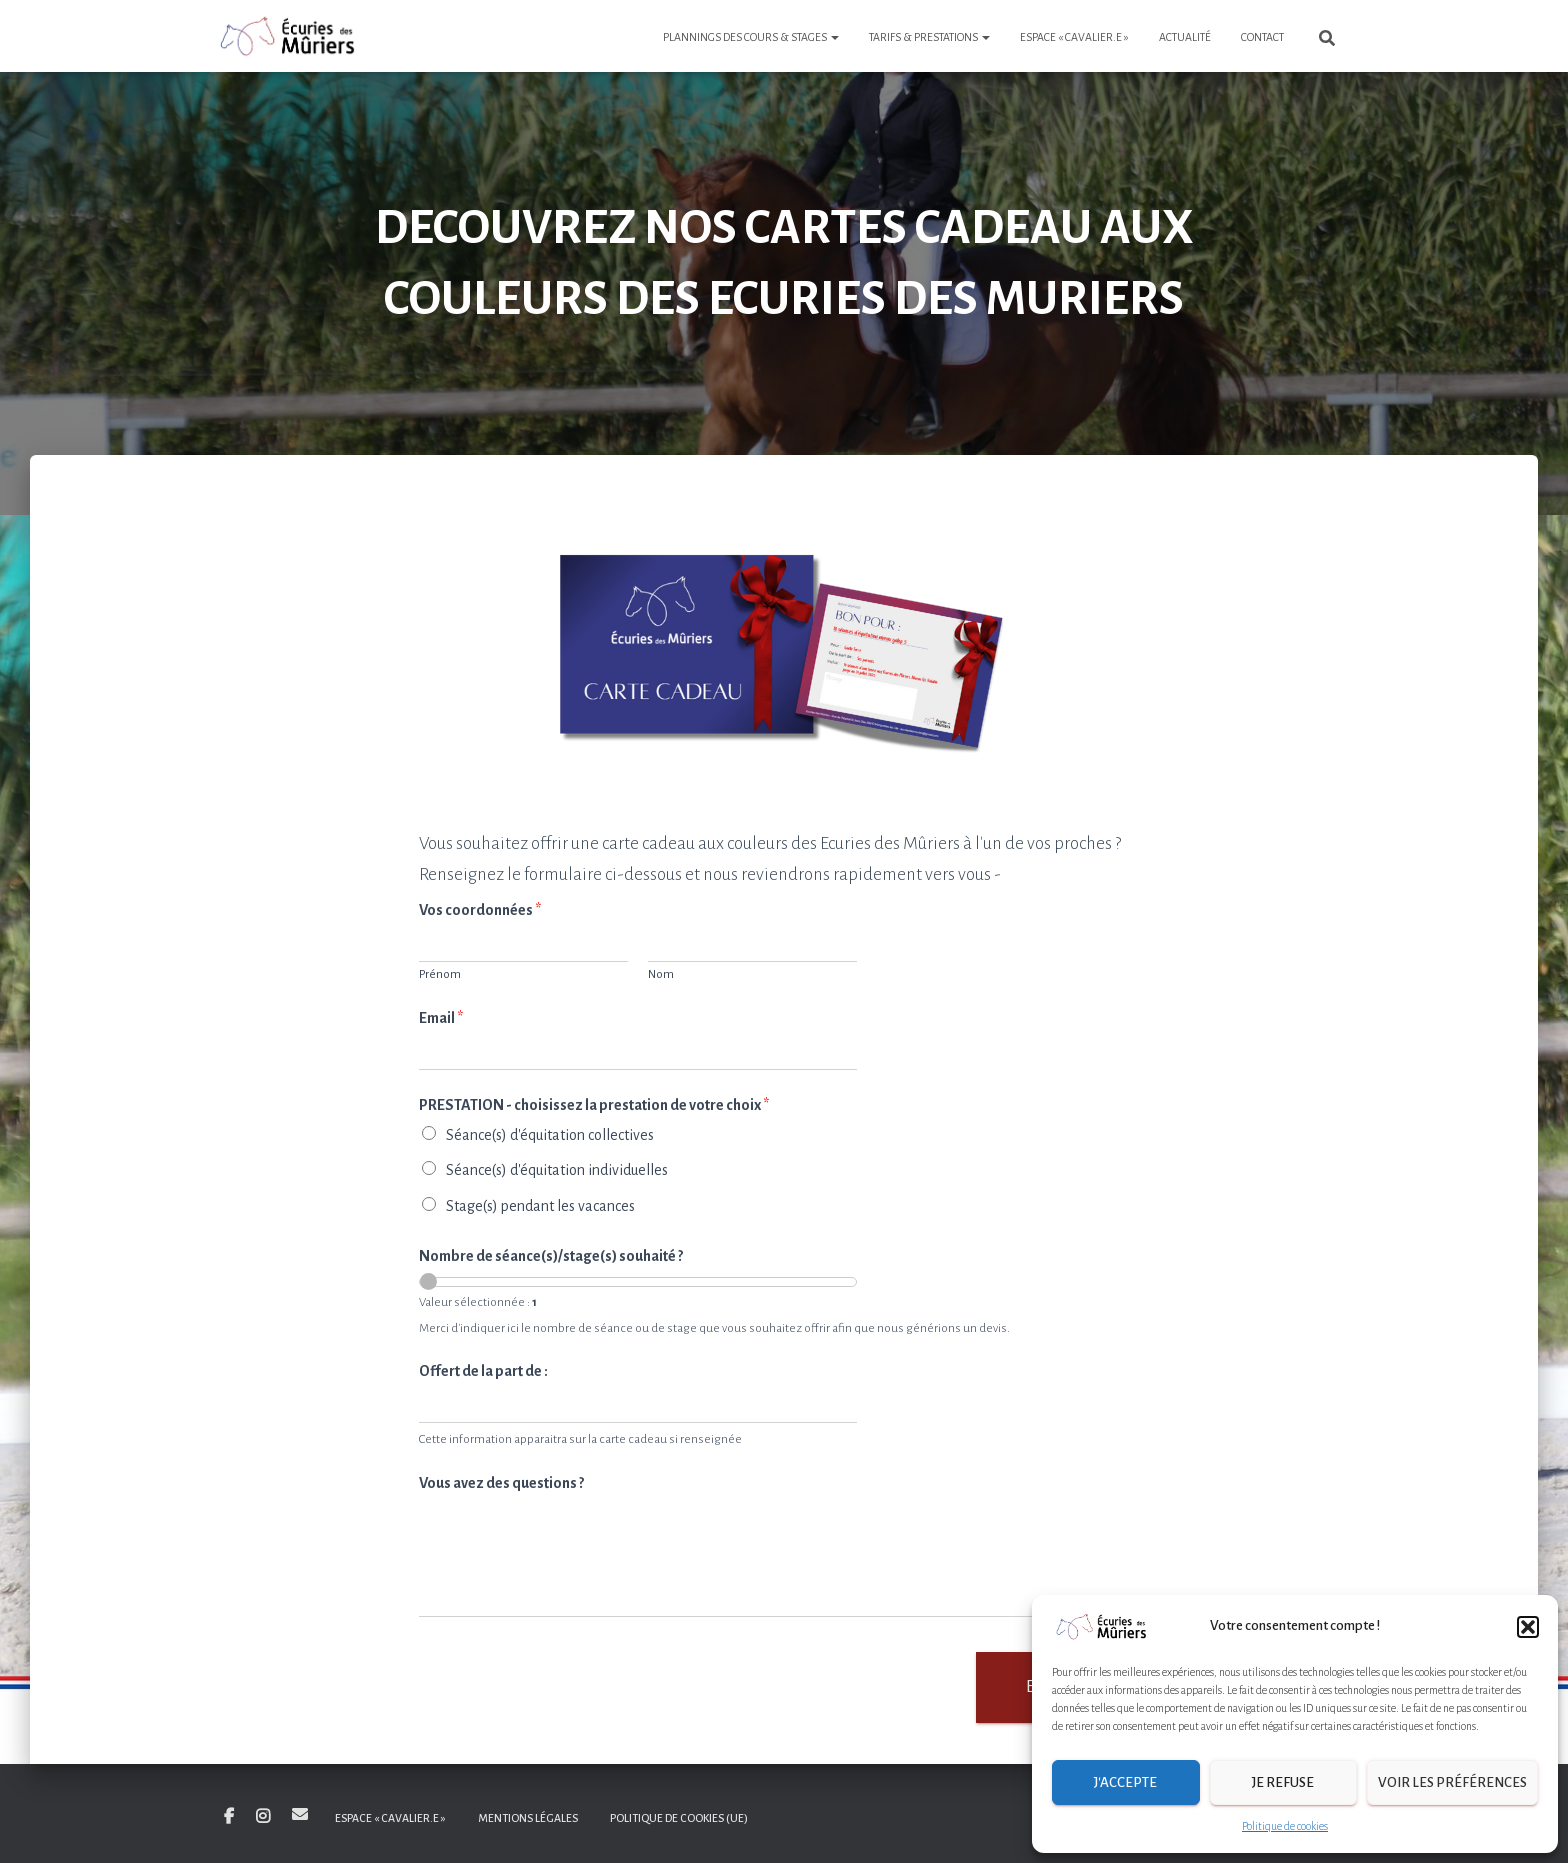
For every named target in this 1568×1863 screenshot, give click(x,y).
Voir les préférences (1452, 1782)
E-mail (300, 1814)
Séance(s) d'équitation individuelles (557, 1170)
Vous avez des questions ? (501, 1483)
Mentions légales (528, 1818)
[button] (1528, 1627)
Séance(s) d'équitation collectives (550, 1135)
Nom (661, 974)
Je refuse (1283, 1782)
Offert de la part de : (483, 1371)
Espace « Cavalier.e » (1074, 37)
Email (441, 1018)
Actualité (1185, 37)
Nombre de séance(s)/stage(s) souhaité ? (551, 1256)
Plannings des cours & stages (751, 37)
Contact (1262, 37)
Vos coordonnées (480, 910)
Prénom (440, 974)
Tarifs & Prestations (929, 37)
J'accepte (1125, 1782)
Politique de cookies (1285, 1826)
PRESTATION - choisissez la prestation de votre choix (594, 1105)
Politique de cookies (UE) (679, 1818)
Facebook (229, 1817)
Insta (263, 1817)
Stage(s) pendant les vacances (540, 1206)
